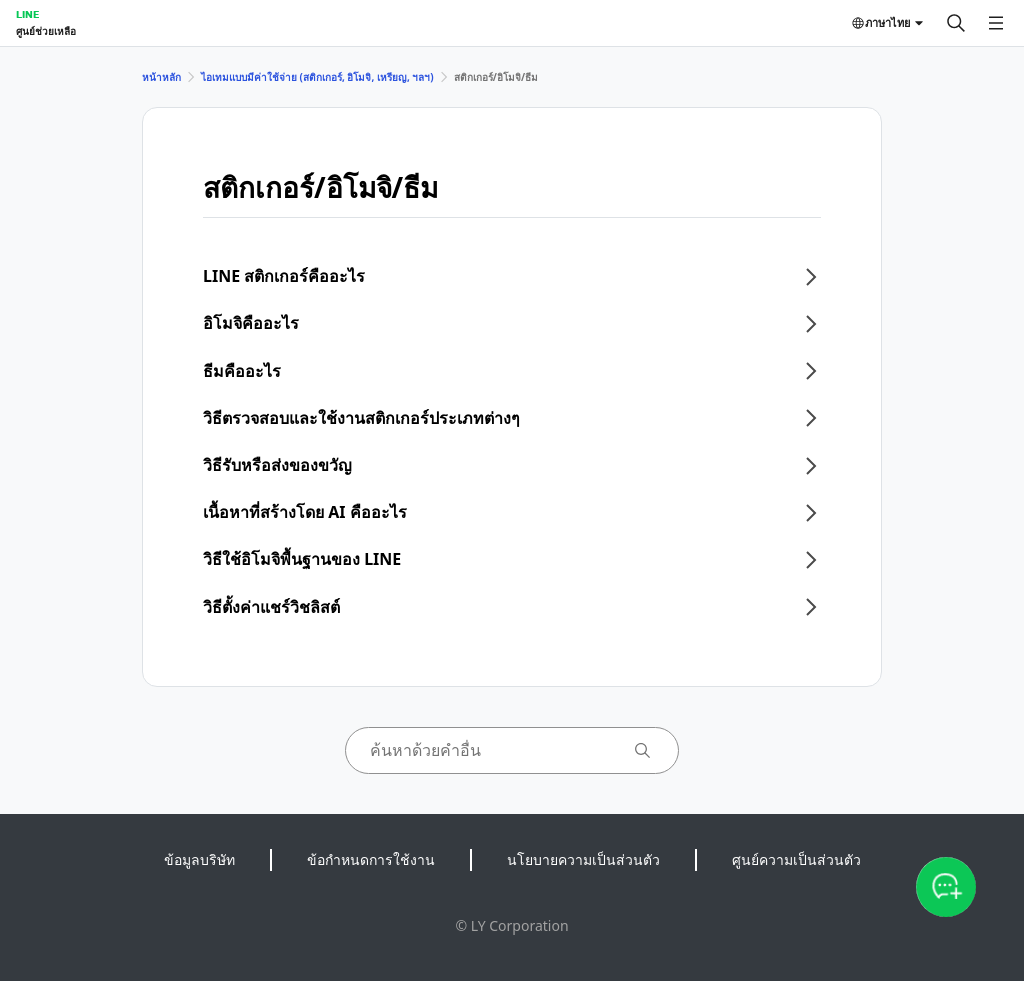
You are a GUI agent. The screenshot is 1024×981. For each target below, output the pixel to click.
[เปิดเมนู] (996, 23)
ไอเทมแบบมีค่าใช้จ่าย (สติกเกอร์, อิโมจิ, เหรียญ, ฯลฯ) (317, 77)
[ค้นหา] (956, 23)
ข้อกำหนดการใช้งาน (371, 859)
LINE (27, 14)
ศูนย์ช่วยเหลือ (46, 31)
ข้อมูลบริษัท (199, 859)
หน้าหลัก (161, 77)
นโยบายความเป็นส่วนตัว (583, 859)
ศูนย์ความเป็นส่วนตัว (796, 859)
